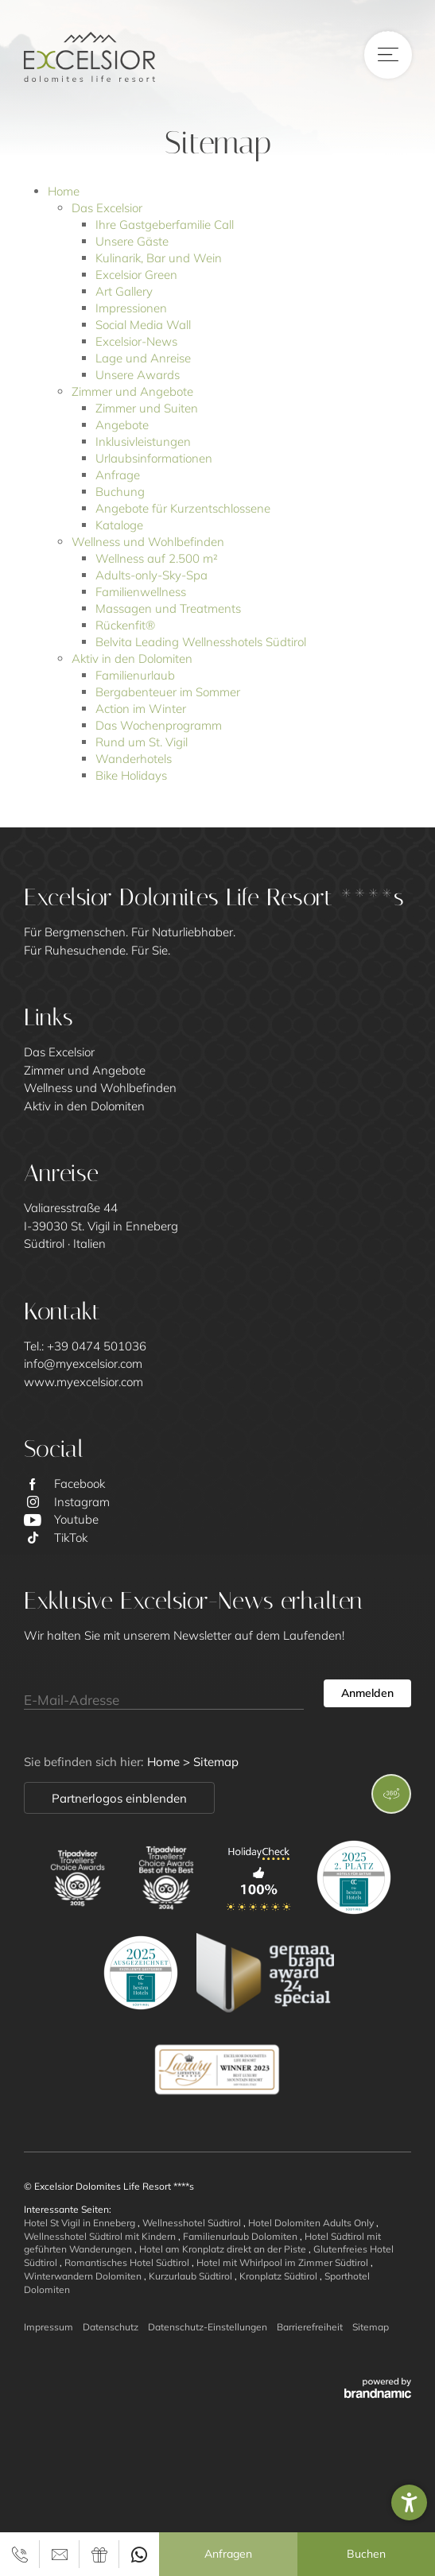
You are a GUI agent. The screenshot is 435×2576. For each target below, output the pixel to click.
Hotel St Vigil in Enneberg (81, 2223)
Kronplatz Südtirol (279, 2276)
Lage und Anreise (143, 358)
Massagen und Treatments (168, 608)
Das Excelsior (107, 207)
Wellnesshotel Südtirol (192, 2223)
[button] (409, 2502)
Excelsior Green (136, 274)
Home (64, 191)
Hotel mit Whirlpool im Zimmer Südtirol (283, 2262)
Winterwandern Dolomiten (84, 2276)
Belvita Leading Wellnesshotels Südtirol (200, 641)
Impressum (48, 2327)
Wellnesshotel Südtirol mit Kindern (101, 2236)
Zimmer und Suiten (146, 408)
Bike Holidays (131, 775)
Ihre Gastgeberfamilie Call (164, 224)
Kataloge (119, 525)
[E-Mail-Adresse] (164, 1693)
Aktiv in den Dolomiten (132, 658)
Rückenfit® (125, 625)
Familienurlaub (135, 675)
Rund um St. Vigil (141, 742)
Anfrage (117, 474)
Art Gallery (124, 291)
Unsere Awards (137, 374)
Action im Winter (140, 708)
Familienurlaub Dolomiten (241, 2236)
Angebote (122, 424)
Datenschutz (110, 2327)
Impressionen (131, 308)
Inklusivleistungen (143, 441)
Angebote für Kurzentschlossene (182, 508)
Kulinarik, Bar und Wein (158, 257)
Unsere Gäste (132, 241)
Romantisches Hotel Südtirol (128, 2262)
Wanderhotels (133, 758)
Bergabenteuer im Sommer (167, 691)
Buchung (120, 491)
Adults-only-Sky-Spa (151, 575)
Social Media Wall (143, 324)
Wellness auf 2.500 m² (156, 558)
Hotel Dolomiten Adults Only (312, 2223)
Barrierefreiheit (310, 2327)
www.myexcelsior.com (83, 1381)
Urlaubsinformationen (153, 458)
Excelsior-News (136, 341)
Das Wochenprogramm (158, 725)
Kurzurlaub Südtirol (192, 2276)
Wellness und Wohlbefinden (148, 541)
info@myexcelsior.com (83, 1363)
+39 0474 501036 (96, 1346)
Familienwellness (140, 591)
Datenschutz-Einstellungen (207, 2327)
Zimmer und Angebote (132, 391)
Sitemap (370, 2327)
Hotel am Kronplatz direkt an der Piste (224, 2249)
